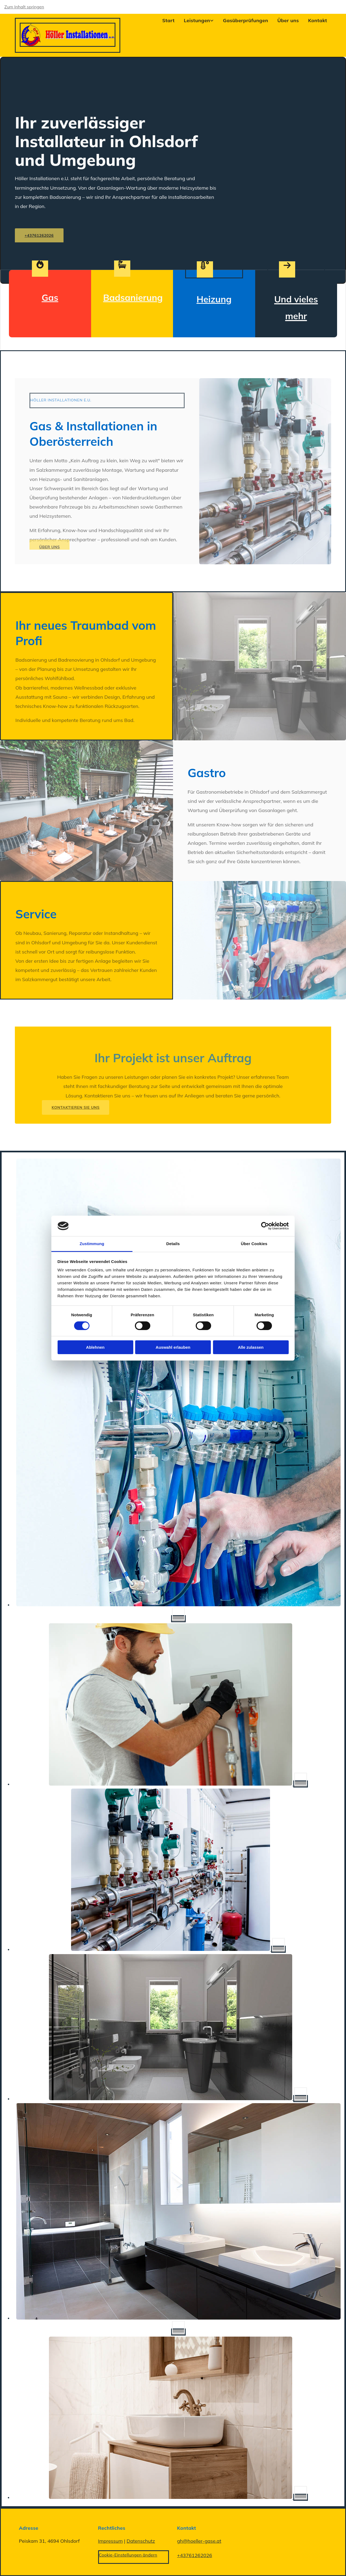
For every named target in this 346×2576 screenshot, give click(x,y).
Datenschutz (141, 2541)
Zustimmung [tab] (92, 1243)
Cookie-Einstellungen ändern (128, 2555)
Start (168, 20)
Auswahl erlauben (173, 1347)
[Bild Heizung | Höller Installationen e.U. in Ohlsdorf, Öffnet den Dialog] (178, 1784)
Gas (50, 297)
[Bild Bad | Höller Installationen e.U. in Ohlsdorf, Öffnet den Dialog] (178, 2098)
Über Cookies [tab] (254, 1243)
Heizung (214, 299)
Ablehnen (95, 1347)
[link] (194, 20)
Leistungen (197, 20)
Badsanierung (133, 297)
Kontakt (317, 20)
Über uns (288, 20)
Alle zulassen (251, 1347)
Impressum (110, 2541)
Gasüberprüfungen (245, 20)
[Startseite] (67, 45)
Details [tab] (173, 1243)
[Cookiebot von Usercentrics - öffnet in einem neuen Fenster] (265, 1226)
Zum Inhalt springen (24, 6)
